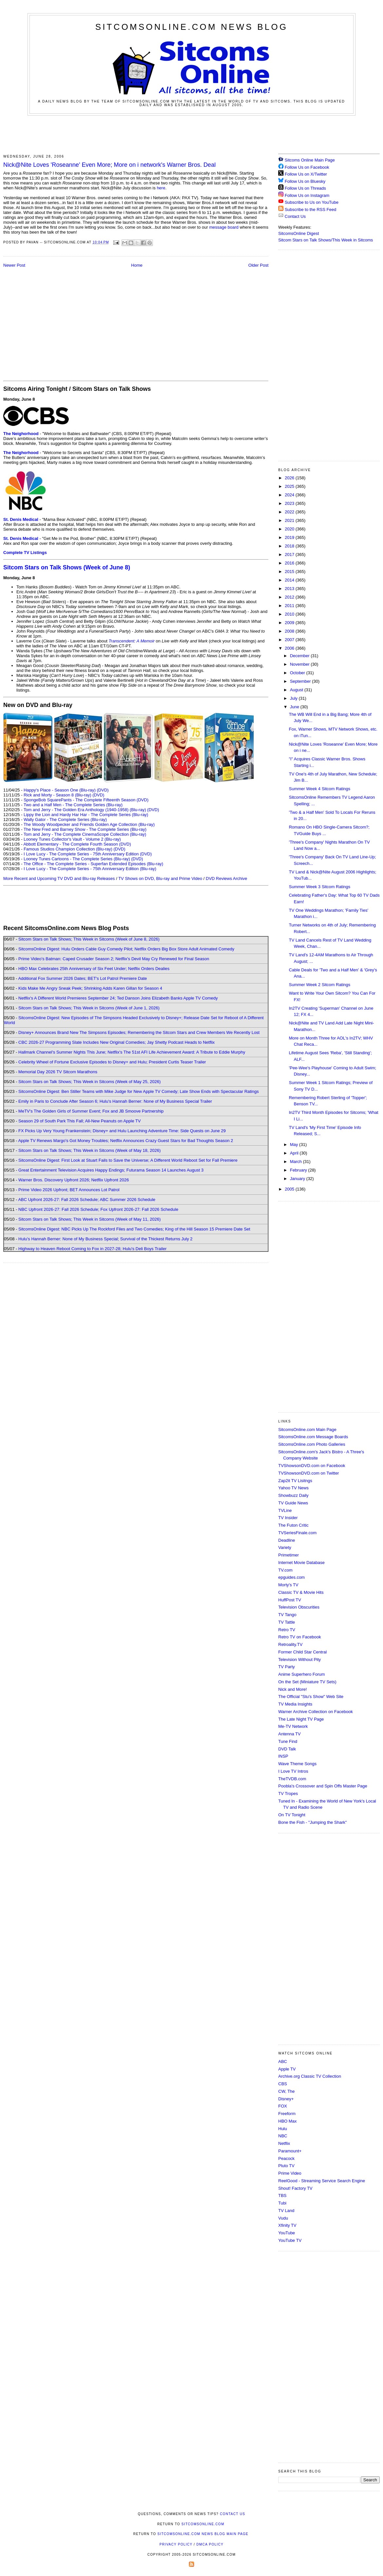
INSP (283, 1756)
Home (137, 265)
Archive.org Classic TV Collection (309, 2076)
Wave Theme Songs (297, 1763)
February (299, 1170)
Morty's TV (288, 1584)
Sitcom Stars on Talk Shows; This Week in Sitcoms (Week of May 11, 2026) (89, 1219)
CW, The (286, 2091)
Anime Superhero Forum (301, 1674)
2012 (290, 597)
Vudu (283, 2218)
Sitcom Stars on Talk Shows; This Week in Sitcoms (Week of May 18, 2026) (89, 1150)
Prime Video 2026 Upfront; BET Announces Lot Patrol (68, 1189)
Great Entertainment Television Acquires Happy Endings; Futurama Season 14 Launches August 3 (111, 1170)
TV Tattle (286, 1622)
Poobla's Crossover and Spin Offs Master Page (322, 1786)
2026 (290, 477)
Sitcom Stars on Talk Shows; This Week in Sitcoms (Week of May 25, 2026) (89, 1081)
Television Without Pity (299, 1659)
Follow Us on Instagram (307, 195)
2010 (290, 614)
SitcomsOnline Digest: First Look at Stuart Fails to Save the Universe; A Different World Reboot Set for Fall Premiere (127, 1160)
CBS (282, 2083)
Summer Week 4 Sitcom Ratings (319, 788)
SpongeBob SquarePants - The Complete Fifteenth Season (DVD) (86, 799)
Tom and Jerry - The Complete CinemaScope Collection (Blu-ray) (85, 834)
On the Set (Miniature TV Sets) (307, 1681)
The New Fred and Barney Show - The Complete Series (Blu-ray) (85, 829)
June (295, 706)
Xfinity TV (287, 2225)
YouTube (286, 2232)
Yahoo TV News (293, 1487)
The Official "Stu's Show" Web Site (310, 1696)
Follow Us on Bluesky (305, 181)
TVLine (285, 1510)
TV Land (286, 2210)
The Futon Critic (293, 1525)
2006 (290, 648)
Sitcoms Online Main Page (306, 160)
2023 (290, 503)
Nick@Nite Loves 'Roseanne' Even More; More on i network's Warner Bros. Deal (109, 165)
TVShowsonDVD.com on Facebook (311, 1465)
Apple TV (287, 2069)
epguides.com (291, 1577)
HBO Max (287, 2121)
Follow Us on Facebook (307, 167)
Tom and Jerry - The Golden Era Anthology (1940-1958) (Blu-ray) (85, 809)
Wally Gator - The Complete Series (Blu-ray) (65, 819)
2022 (290, 511)
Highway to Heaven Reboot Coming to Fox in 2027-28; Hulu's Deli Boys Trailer (92, 1248)
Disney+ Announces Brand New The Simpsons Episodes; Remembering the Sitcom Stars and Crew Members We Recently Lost (139, 1032)
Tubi (282, 2203)
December (300, 655)
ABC (282, 2061)
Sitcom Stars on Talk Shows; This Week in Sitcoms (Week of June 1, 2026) (88, 1007)
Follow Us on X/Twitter (306, 174)
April (295, 1153)
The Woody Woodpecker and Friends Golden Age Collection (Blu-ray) (89, 824)
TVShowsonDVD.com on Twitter (308, 1473)
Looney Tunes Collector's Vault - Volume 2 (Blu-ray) (72, 839)
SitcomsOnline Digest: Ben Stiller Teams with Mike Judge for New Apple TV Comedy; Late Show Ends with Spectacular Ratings (138, 1091)
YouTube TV (289, 2240)
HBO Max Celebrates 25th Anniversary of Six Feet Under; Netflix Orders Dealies (94, 968)
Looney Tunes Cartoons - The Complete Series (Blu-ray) (77, 858)
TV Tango (287, 1614)
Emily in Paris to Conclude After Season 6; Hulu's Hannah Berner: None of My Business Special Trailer (115, 1101)
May (294, 1144)
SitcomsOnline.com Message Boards (313, 1436)
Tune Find (287, 1741)
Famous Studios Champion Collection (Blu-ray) (68, 849)
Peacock (286, 2158)
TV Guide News (293, 1502)
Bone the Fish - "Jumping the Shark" (312, 1822)
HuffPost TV (289, 1599)
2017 (290, 554)
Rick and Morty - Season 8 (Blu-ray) (57, 794)
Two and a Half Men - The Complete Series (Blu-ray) (73, 804)
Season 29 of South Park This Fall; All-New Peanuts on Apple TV (79, 1120)
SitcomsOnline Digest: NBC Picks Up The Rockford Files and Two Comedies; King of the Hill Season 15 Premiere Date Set (134, 1229)
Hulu (282, 2128)
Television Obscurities (298, 1607)
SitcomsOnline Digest (298, 233)
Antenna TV (289, 1733)
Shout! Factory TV (295, 2188)
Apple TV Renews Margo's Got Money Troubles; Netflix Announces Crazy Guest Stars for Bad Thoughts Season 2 (125, 1140)
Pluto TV (286, 2165)
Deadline (286, 1540)
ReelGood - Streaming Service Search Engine (321, 2180)
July (294, 698)
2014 (290, 580)
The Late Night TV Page (301, 1719)
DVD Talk (287, 1748)
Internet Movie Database (301, 1562)
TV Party (286, 1666)
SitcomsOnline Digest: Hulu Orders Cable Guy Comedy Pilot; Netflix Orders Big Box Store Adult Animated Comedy (126, 948)
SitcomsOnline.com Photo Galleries (311, 1444)
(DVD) (103, 790)
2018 (290, 546)
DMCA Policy (210, 2544)
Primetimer (288, 1555)
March (296, 1161)
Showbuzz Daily (293, 1495)
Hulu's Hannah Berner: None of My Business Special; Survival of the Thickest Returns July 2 (105, 1238)
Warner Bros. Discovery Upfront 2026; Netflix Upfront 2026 (73, 1179)
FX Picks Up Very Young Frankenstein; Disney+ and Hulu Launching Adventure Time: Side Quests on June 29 (122, 1130)
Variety (284, 1547)
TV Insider (288, 1517)
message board (224, 227)
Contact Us (292, 216)
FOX (282, 2106)
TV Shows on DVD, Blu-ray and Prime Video (160, 878)
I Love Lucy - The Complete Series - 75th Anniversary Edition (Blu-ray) (90, 868)
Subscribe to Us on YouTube (311, 202)
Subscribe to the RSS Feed (311, 209)
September (301, 681)
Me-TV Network (293, 1726)
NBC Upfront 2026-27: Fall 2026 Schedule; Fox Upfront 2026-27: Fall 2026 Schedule (98, 1209)
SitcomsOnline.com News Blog (191, 27)
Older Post (258, 265)
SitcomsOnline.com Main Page (307, 1429)
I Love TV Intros (293, 1771)
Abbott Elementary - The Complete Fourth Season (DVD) (77, 844)
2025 (290, 486)
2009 (290, 622)
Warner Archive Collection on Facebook (315, 1711)
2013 (290, 588)
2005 (290, 1189)
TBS (282, 2195)
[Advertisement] (191, 133)
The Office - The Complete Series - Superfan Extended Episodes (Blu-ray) (93, 863)
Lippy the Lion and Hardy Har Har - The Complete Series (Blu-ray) (86, 814)
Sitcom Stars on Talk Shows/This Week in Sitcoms (325, 240)
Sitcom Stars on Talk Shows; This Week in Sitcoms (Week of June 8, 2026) (88, 939)
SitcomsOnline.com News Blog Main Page (202, 2534)
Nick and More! (292, 1689)
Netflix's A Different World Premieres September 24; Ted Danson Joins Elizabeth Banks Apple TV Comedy (118, 998)
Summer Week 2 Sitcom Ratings (319, 984)
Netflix (284, 2143)
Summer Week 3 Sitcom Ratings (319, 886)
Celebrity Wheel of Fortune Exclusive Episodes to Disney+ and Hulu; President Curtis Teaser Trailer (112, 1061)
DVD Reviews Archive (226, 878)
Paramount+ (289, 2150)
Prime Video (289, 2173)
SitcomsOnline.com (202, 2524)
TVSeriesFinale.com (297, 1532)
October (298, 672)
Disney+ (286, 2098)
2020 (290, 528)
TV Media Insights (295, 1704)
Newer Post (14, 265)
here (161, 187)
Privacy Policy (175, 2544)
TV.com (285, 1570)
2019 (290, 537)
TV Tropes (288, 1793)
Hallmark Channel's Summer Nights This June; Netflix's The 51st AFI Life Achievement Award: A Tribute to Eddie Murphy (131, 1052)
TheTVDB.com (292, 1778)
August (297, 689)
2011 (290, 605)
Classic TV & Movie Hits (300, 1592)
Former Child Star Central (302, 1652)
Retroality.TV (290, 1644)
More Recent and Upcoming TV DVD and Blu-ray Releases (59, 878)
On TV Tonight (291, 1814)
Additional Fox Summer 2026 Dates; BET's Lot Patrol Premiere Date (82, 978)
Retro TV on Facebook (299, 1636)
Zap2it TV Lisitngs (295, 1480)
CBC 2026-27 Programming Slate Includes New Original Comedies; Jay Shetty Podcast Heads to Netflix (116, 1042)
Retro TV (286, 1629)
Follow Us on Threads (305, 188)
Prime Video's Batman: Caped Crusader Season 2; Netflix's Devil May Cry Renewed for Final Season (113, 958)
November (300, 664)
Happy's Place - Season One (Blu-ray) (60, 790)
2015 (290, 571)
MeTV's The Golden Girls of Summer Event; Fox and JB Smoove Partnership (91, 1111)
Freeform (287, 2113)
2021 (290, 520)
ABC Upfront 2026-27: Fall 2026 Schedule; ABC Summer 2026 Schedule (86, 1199)
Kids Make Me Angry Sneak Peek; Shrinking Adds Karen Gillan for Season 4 (90, 988)
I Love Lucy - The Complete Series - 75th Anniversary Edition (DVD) (88, 853)
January (298, 1178)
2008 (290, 631)
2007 (290, 639)
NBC (282, 2135)
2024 (290, 494)
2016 (290, 563)
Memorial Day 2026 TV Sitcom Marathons (57, 1071)
